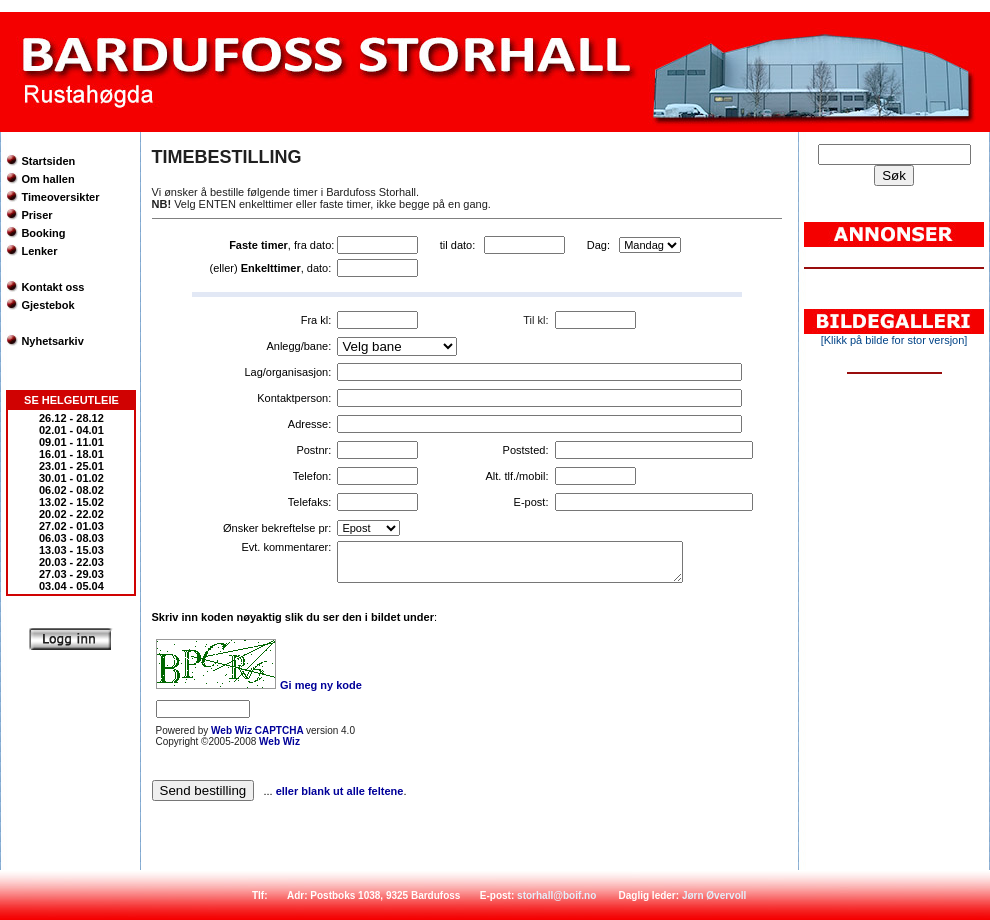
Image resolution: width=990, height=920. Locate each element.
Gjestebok (47, 305)
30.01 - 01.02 (71, 478)
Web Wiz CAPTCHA (258, 730)
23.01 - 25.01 (71, 466)
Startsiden (48, 161)
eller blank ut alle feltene (340, 791)
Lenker (39, 251)
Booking (43, 233)
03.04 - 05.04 (71, 586)
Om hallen (47, 179)
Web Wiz (279, 741)
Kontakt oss (52, 287)
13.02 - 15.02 (71, 502)
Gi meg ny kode (321, 685)
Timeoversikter (60, 197)
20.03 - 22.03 (71, 562)
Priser (36, 215)
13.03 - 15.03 (71, 550)
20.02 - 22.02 (71, 514)
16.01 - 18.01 (71, 454)
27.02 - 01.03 (71, 526)
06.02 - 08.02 (71, 490)
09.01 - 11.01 (71, 442)
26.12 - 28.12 (71, 418)
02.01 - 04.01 (71, 430)
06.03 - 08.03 (71, 538)
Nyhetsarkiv (52, 341)
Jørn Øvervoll (714, 895)
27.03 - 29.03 (71, 574)
